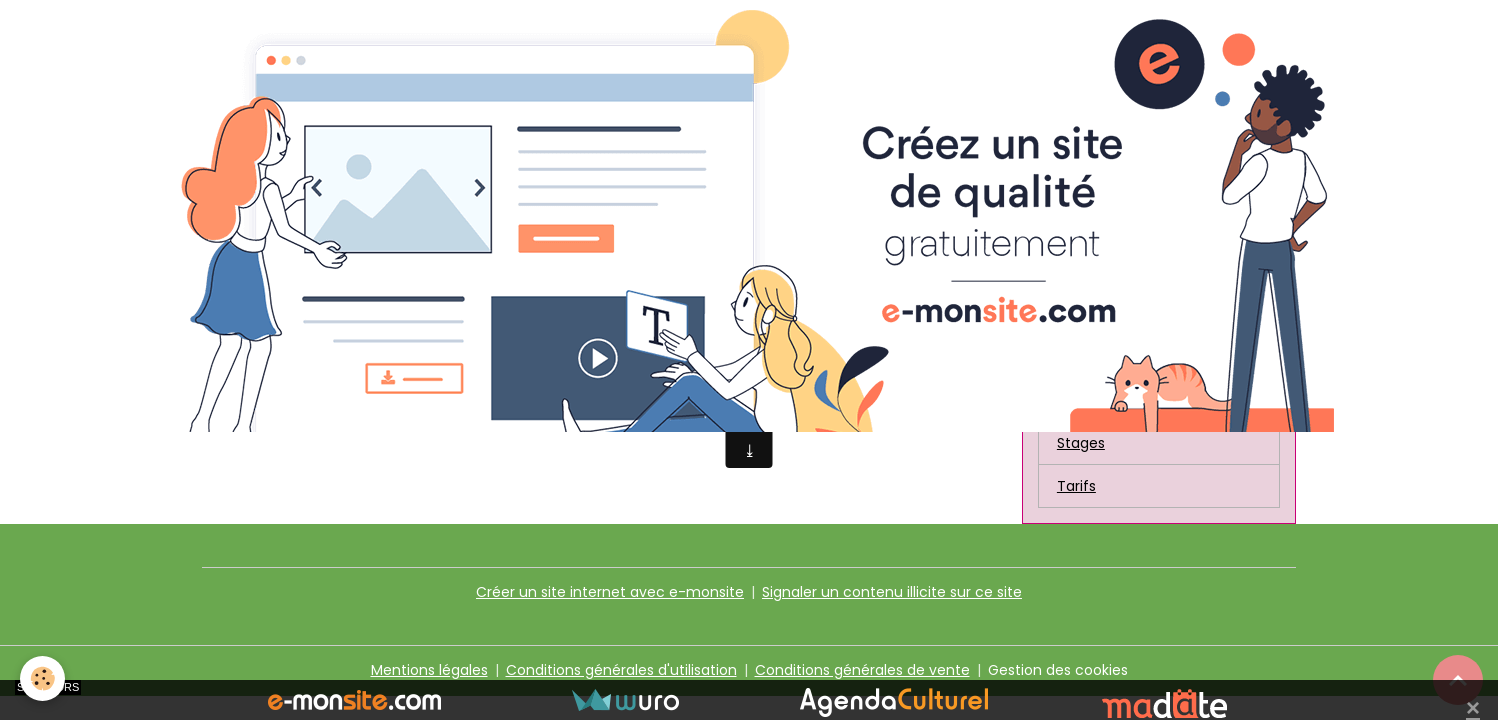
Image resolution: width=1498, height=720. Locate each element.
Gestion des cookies (1058, 670)
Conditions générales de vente (862, 670)
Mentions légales (429, 670)
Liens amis (1093, 400)
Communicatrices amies (1144, 357)
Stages (1081, 443)
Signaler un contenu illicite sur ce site (892, 592)
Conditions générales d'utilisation (621, 670)
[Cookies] (42, 678)
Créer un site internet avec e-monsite (610, 592)
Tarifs (1076, 486)
